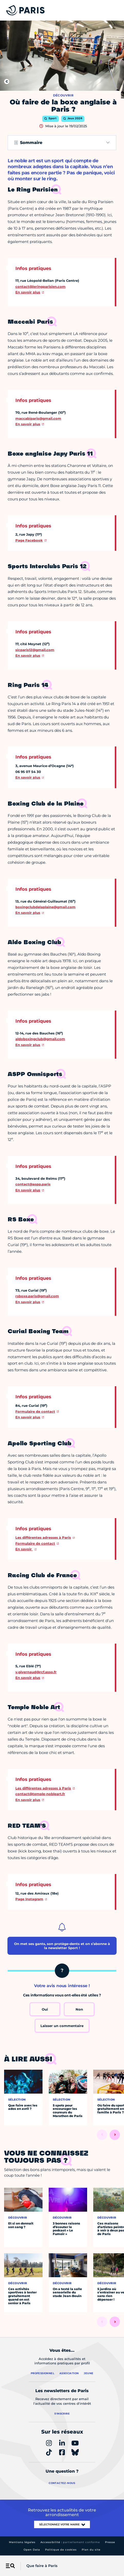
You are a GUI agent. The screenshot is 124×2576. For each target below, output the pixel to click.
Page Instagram (29, 1899)
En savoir (24, 1549)
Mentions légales (22, 2542)
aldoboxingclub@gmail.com (40, 1039)
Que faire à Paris (41, 2565)
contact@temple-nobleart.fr (40, 1794)
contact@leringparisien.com (40, 286)
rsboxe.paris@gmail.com (37, 1296)
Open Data (32, 2549)
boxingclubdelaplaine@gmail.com (45, 907)
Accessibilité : (70, 2542)
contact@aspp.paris (32, 1184)
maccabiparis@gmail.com (38, 418)
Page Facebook (29, 540)
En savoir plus (27, 292)
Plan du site (91, 2549)
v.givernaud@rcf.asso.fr (36, 1672)
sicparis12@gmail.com (34, 650)
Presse (110, 2542)
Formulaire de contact (35, 1411)
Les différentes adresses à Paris (43, 1537)
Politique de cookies (61, 2549)
